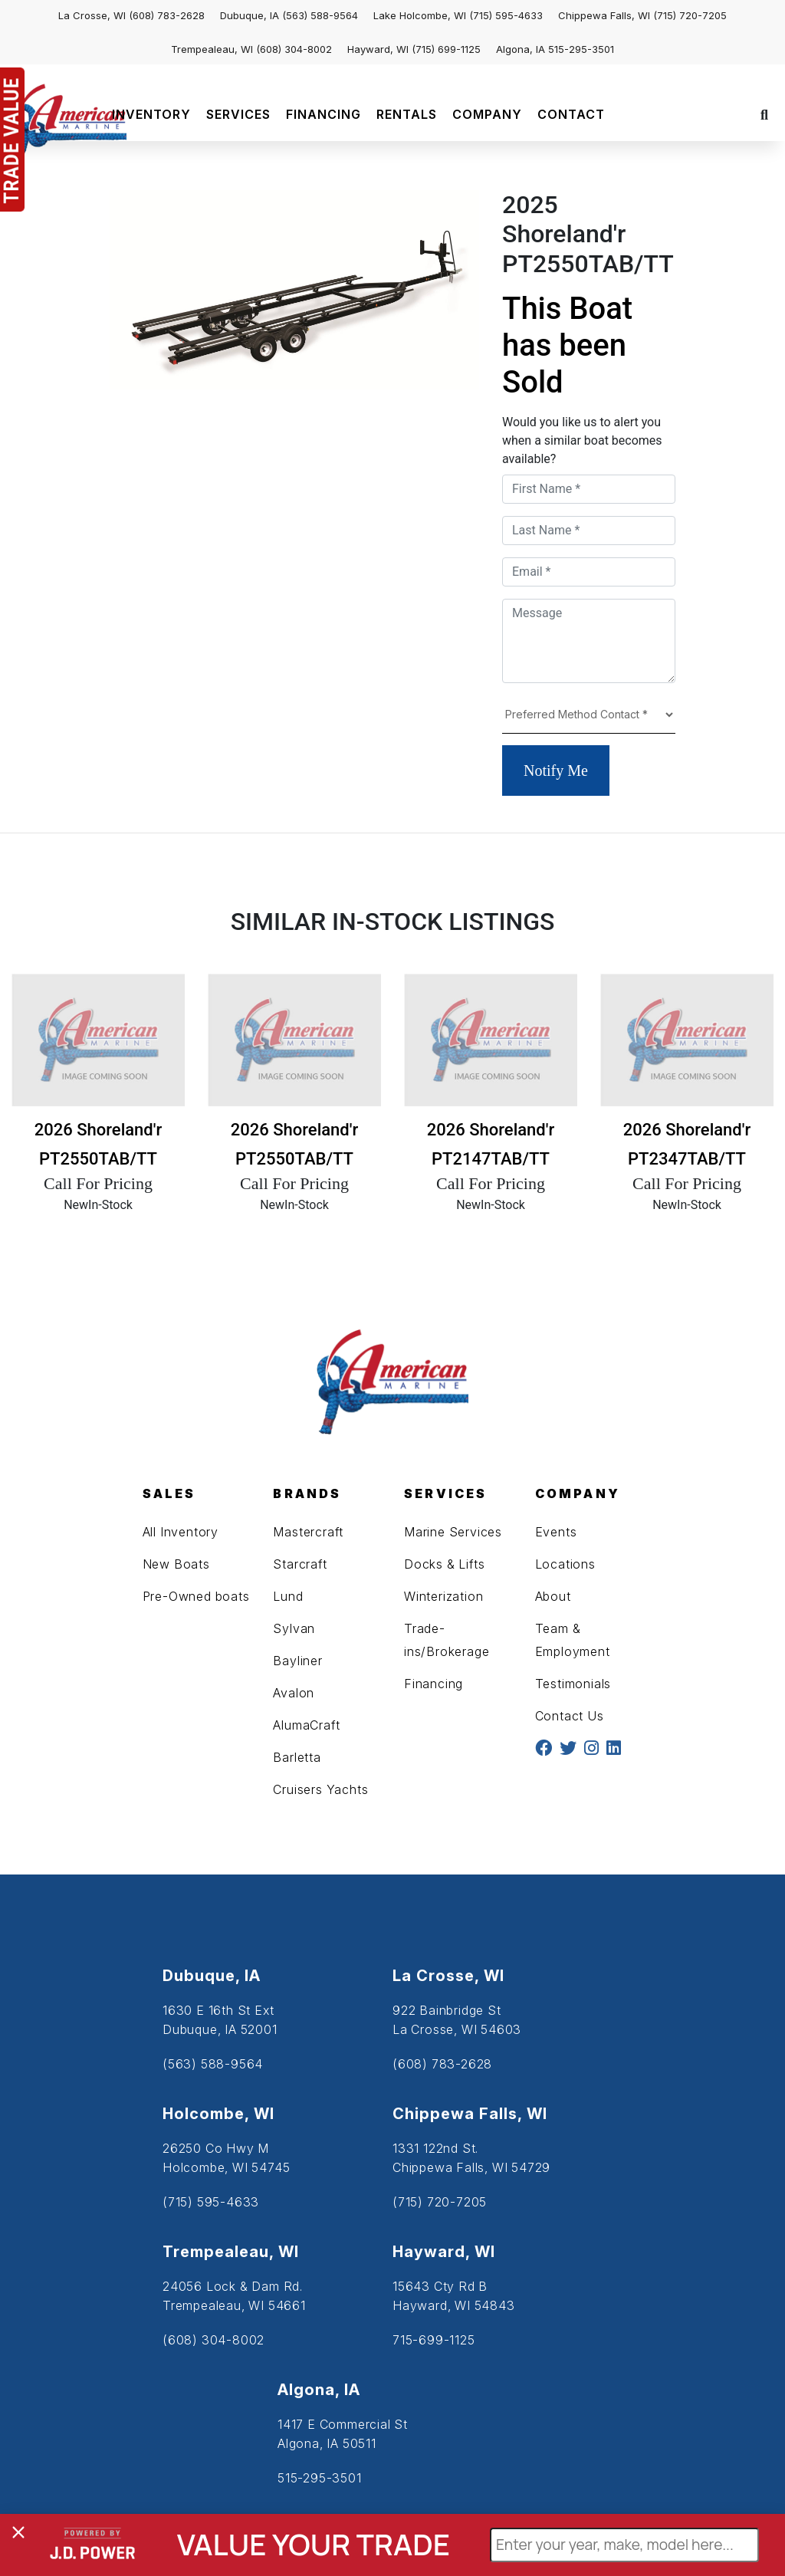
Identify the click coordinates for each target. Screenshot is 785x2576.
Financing (433, 1683)
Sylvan (294, 1628)
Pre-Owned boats (196, 1596)
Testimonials (573, 1683)
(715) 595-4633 (506, 15)
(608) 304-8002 (294, 49)
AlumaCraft (306, 1725)
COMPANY (487, 114)
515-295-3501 (581, 49)
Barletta (296, 1757)
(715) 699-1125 (446, 49)
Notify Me (556, 770)
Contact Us (569, 1715)
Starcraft (300, 1564)
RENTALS (406, 114)
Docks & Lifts (444, 1564)
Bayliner (297, 1660)
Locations (565, 1564)
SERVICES (238, 114)
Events (556, 1531)
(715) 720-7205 (690, 15)
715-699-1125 (433, 2340)
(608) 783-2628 (167, 15)
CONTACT (571, 114)
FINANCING (323, 114)
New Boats (176, 1564)
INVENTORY (151, 114)
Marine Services (453, 1531)
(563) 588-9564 (320, 15)
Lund (288, 1596)
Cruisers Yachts (320, 1789)
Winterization (443, 1596)
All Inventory (180, 1531)
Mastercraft (308, 1531)
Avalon (293, 1692)
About (553, 1596)
